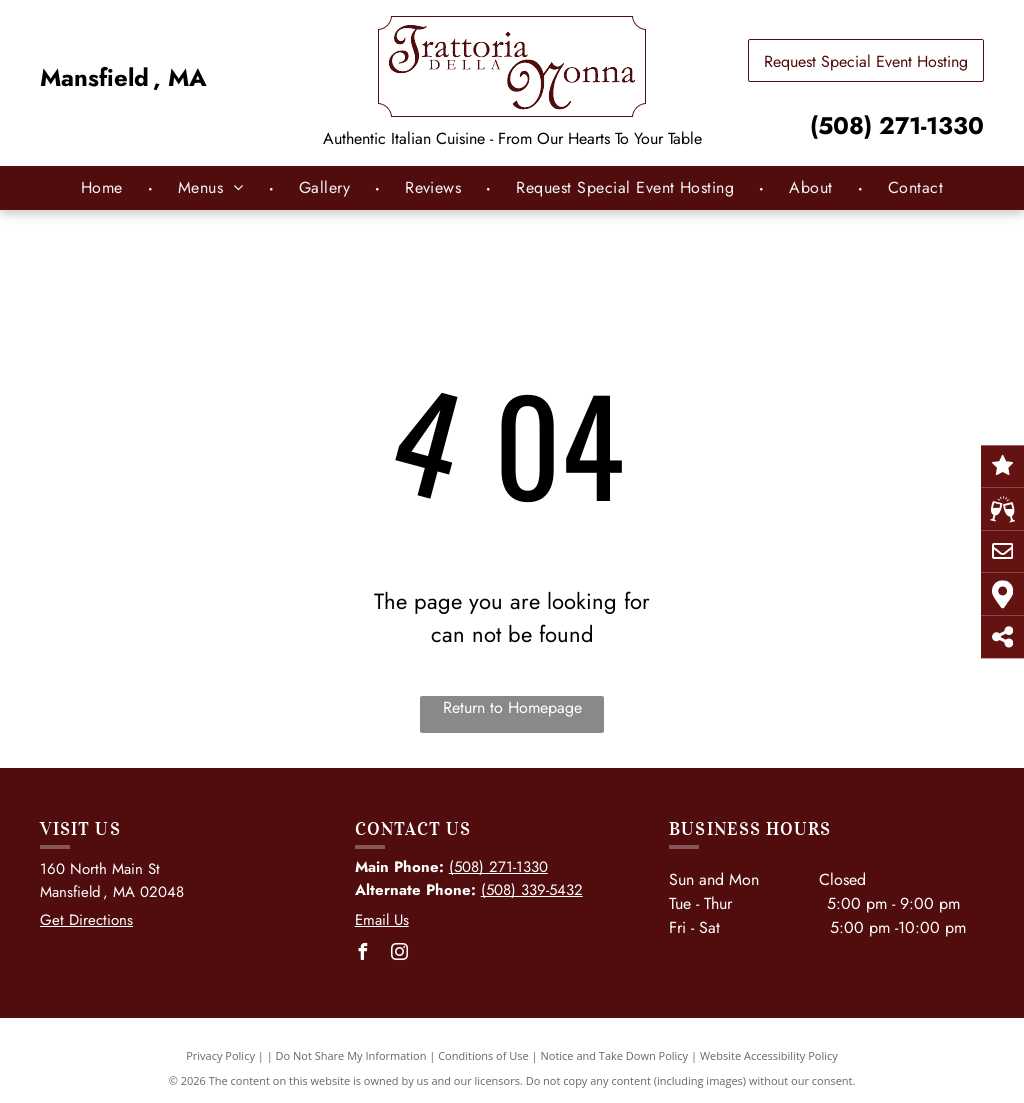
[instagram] (400, 954)
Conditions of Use (483, 1055)
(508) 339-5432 (532, 890)
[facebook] (363, 954)
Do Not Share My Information (351, 1055)
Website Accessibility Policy (769, 1055)
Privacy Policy (220, 1055)
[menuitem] (104, 188)
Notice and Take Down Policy (615, 1055)
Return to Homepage (512, 707)
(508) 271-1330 (897, 125)
